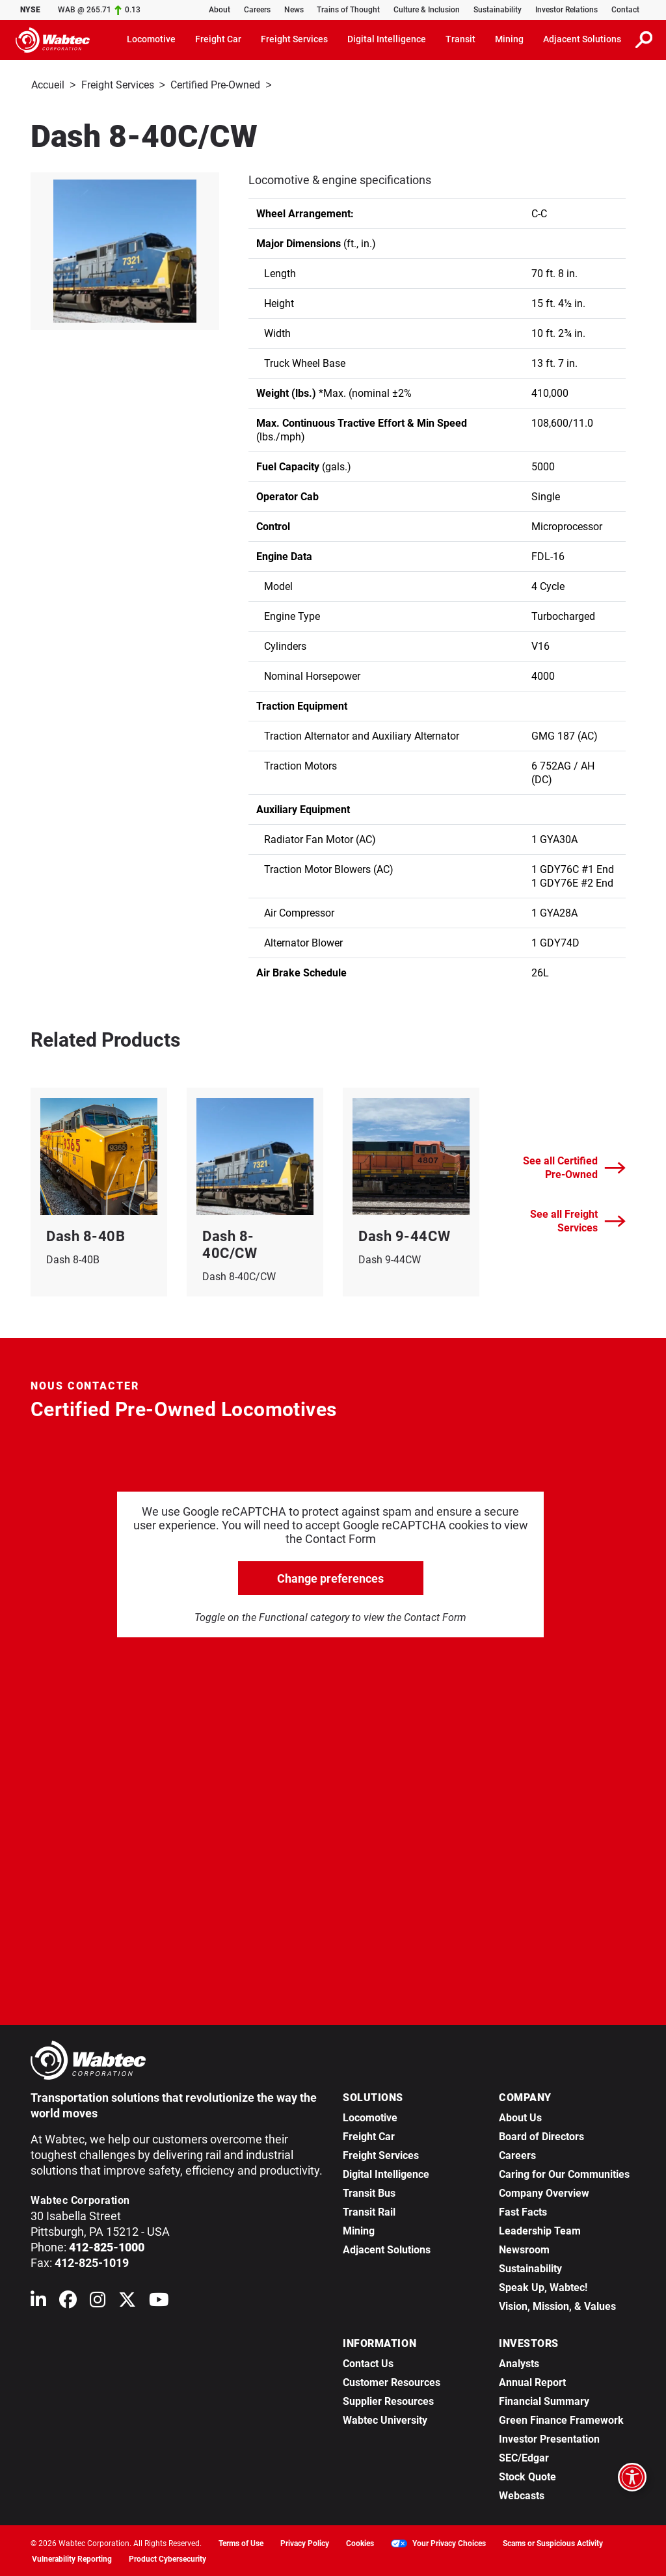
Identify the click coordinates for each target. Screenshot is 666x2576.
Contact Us (368, 2362)
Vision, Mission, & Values (557, 2305)
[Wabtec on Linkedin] (38, 2301)
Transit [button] (460, 39)
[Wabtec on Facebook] (68, 2301)
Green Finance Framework (561, 2419)
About (219, 9)
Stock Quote (527, 2475)
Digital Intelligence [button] (386, 39)
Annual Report (532, 2381)
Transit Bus (369, 2192)
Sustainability (497, 9)
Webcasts (521, 2494)
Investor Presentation (549, 2438)
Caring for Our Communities (564, 2173)
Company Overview (544, 2192)
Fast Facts (523, 2211)
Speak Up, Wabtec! (543, 2286)
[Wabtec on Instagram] (97, 2301)
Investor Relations (566, 9)
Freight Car (369, 2135)
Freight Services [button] (294, 39)
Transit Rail (369, 2211)
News (294, 9)
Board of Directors (541, 2135)
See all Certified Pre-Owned (574, 1166)
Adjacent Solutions (387, 2248)
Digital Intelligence (386, 2173)
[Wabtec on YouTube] (159, 2301)
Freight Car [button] (218, 39)
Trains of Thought (348, 9)
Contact (625, 9)
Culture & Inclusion (426, 9)
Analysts (519, 2362)
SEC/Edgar (524, 2456)
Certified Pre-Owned (215, 85)
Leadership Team (540, 2229)
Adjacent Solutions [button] (582, 39)
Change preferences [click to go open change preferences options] (330, 1577)
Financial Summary (544, 2400)
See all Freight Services (578, 1220)
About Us (520, 2116)
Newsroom (524, 2248)
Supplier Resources (388, 2400)
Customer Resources (391, 2381)
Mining (359, 2229)
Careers (257, 9)
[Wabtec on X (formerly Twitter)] (127, 2301)
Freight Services (117, 85)
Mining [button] (509, 39)
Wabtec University (385, 2419)
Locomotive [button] (151, 39)
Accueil (47, 85)
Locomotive (370, 2116)
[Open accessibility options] (632, 2477)
